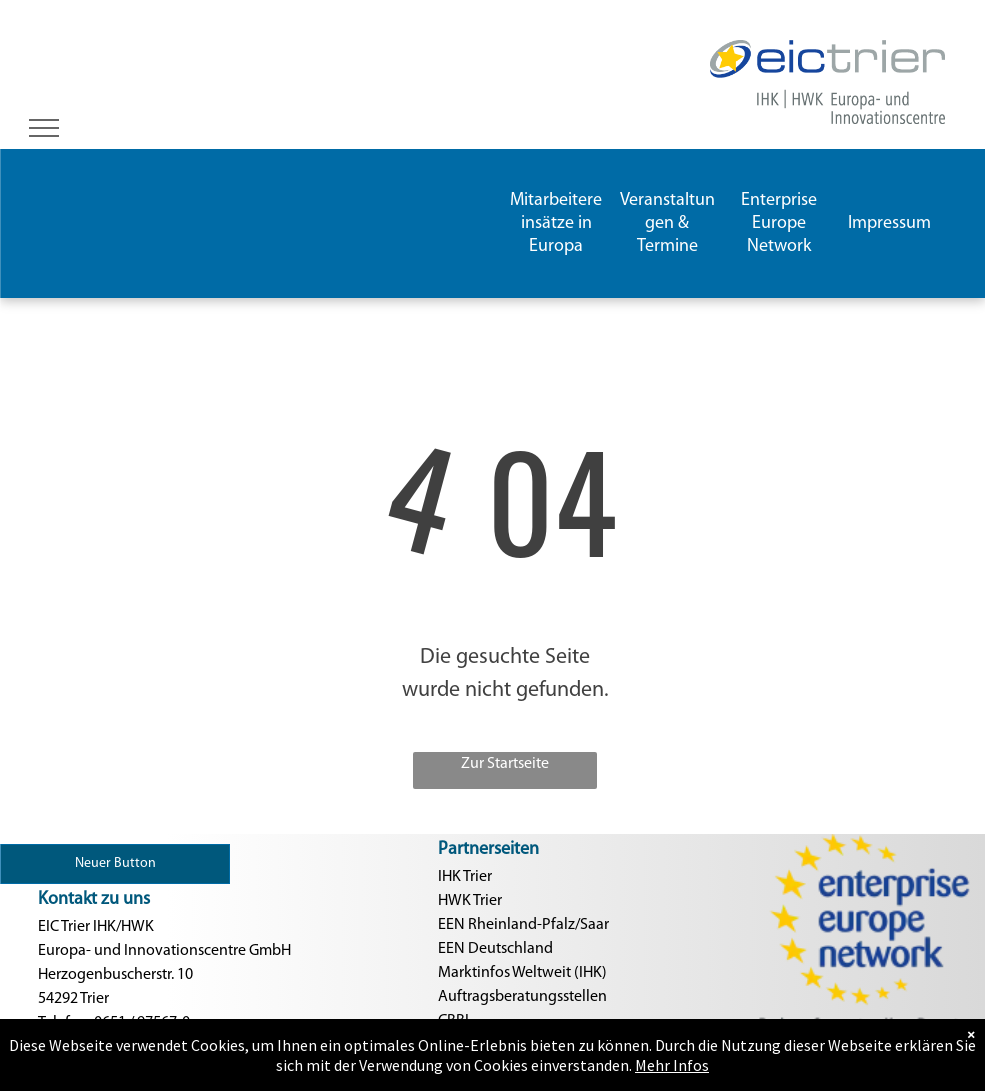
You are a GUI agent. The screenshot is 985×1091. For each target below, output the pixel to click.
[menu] (44, 128)
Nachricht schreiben (104, 1071)
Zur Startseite (505, 764)
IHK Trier (465, 877)
